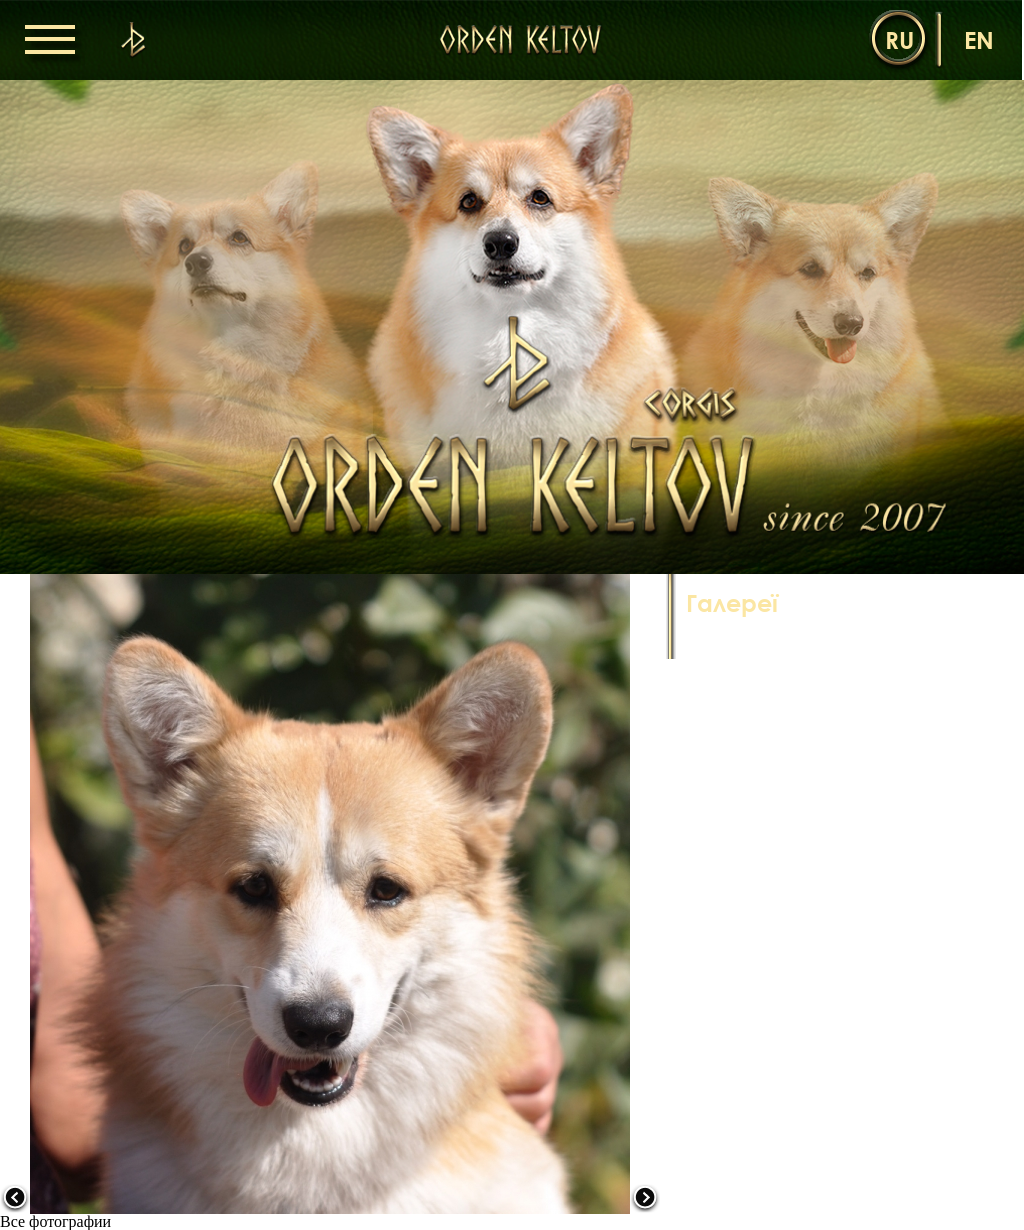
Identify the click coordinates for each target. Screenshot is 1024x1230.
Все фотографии (55, 1221)
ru (899, 39)
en (979, 39)
